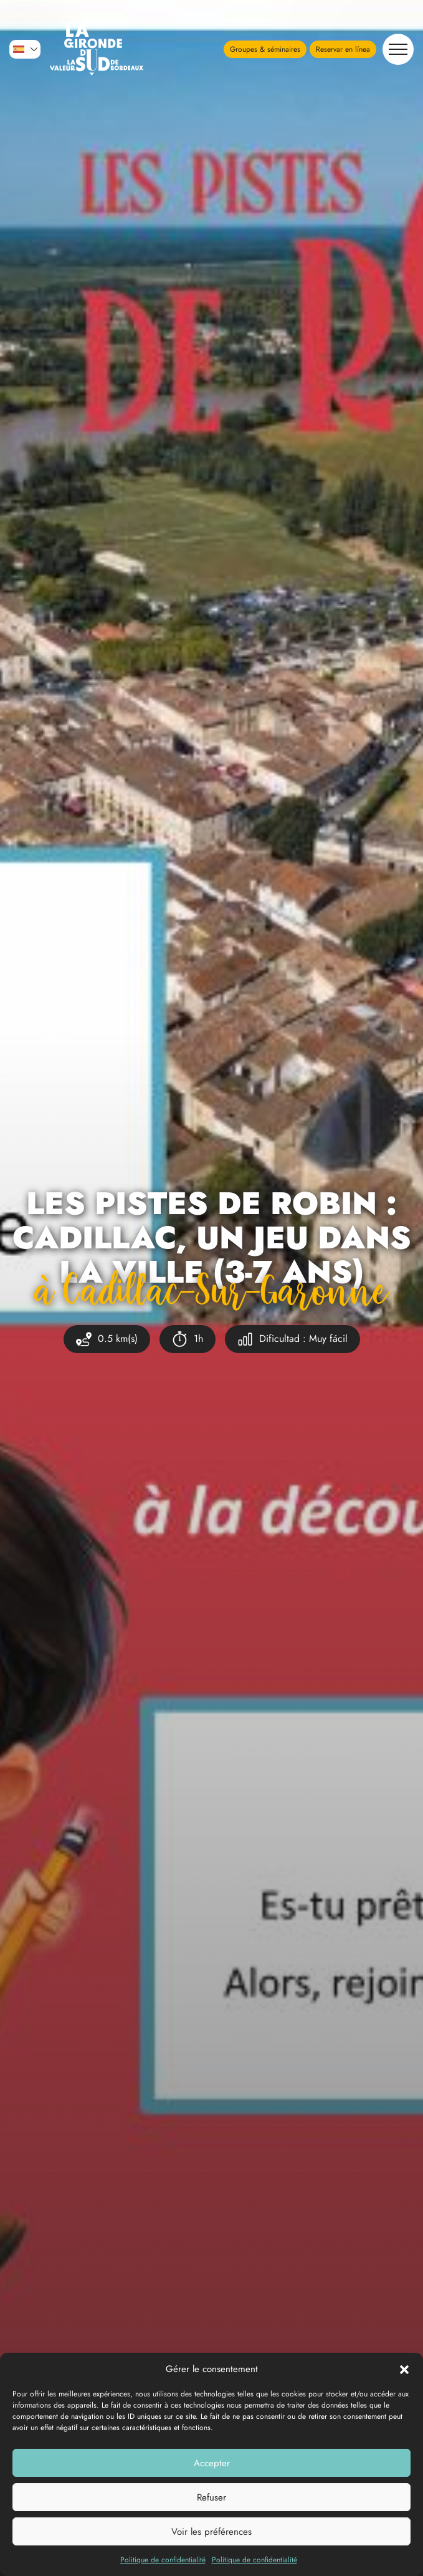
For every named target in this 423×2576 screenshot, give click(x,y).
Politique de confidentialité (163, 2559)
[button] (404, 2369)
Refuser (211, 2497)
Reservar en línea (343, 49)
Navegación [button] (395, 49)
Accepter (212, 2463)
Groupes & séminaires (265, 49)
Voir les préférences (211, 2532)
